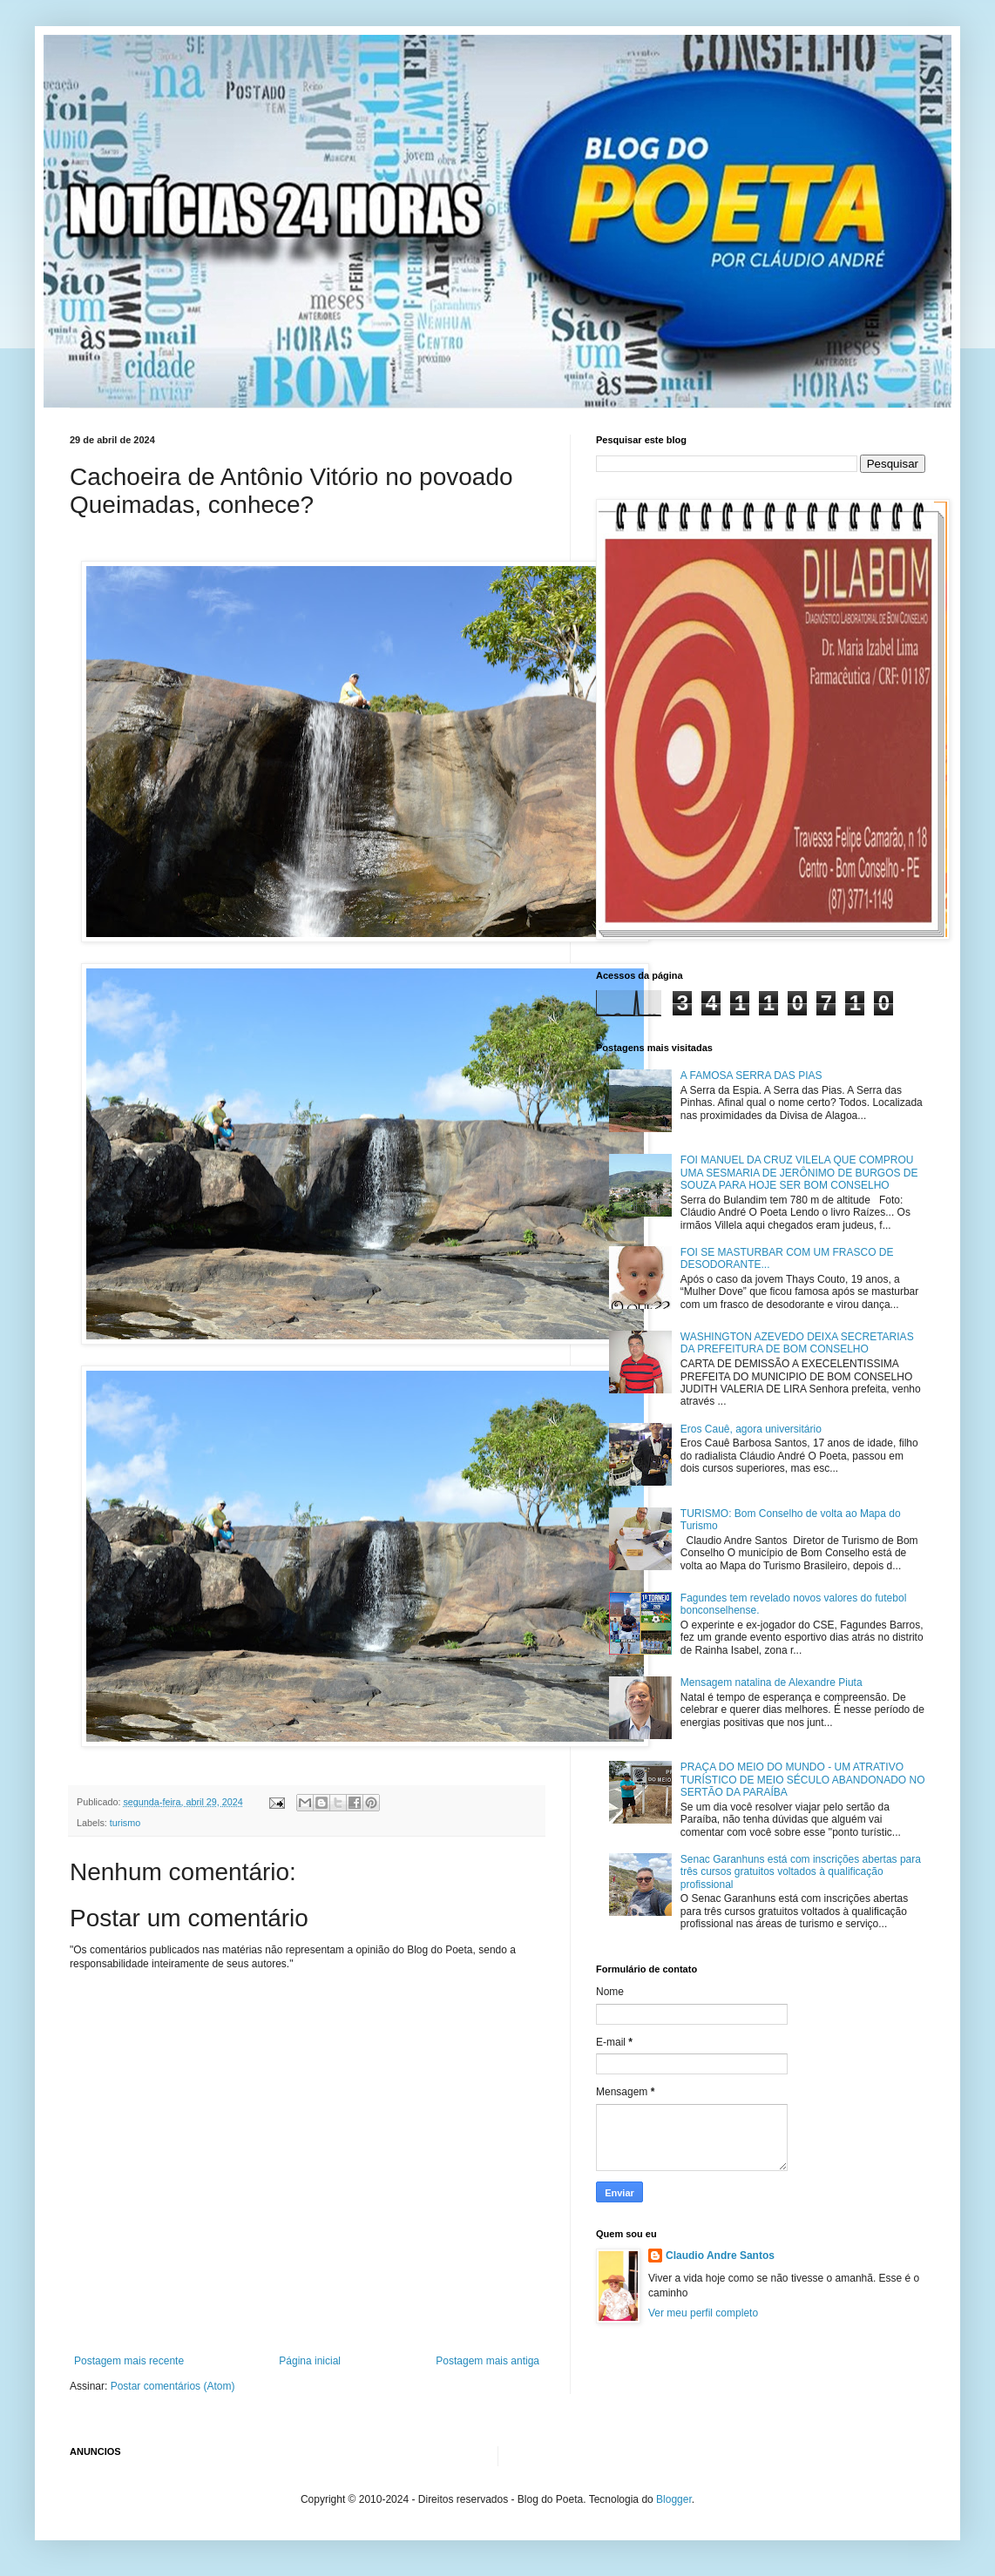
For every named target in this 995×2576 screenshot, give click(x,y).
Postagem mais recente (129, 2361)
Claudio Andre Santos (720, 2255)
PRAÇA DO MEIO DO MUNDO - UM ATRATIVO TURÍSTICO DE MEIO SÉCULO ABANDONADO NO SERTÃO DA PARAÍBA (802, 1779)
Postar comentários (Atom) (173, 2386)
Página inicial (310, 2361)
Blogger (674, 2499)
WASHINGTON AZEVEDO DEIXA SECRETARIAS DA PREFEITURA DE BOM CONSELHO (797, 1343)
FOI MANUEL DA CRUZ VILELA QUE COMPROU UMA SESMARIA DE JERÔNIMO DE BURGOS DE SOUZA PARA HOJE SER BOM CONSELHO (799, 1172)
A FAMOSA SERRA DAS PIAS (751, 1075)
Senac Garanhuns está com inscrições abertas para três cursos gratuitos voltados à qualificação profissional (800, 1872)
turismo (125, 1822)
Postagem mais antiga (487, 2361)
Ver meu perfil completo (703, 2313)
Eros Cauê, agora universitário (751, 1429)
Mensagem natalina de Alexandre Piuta (771, 1682)
